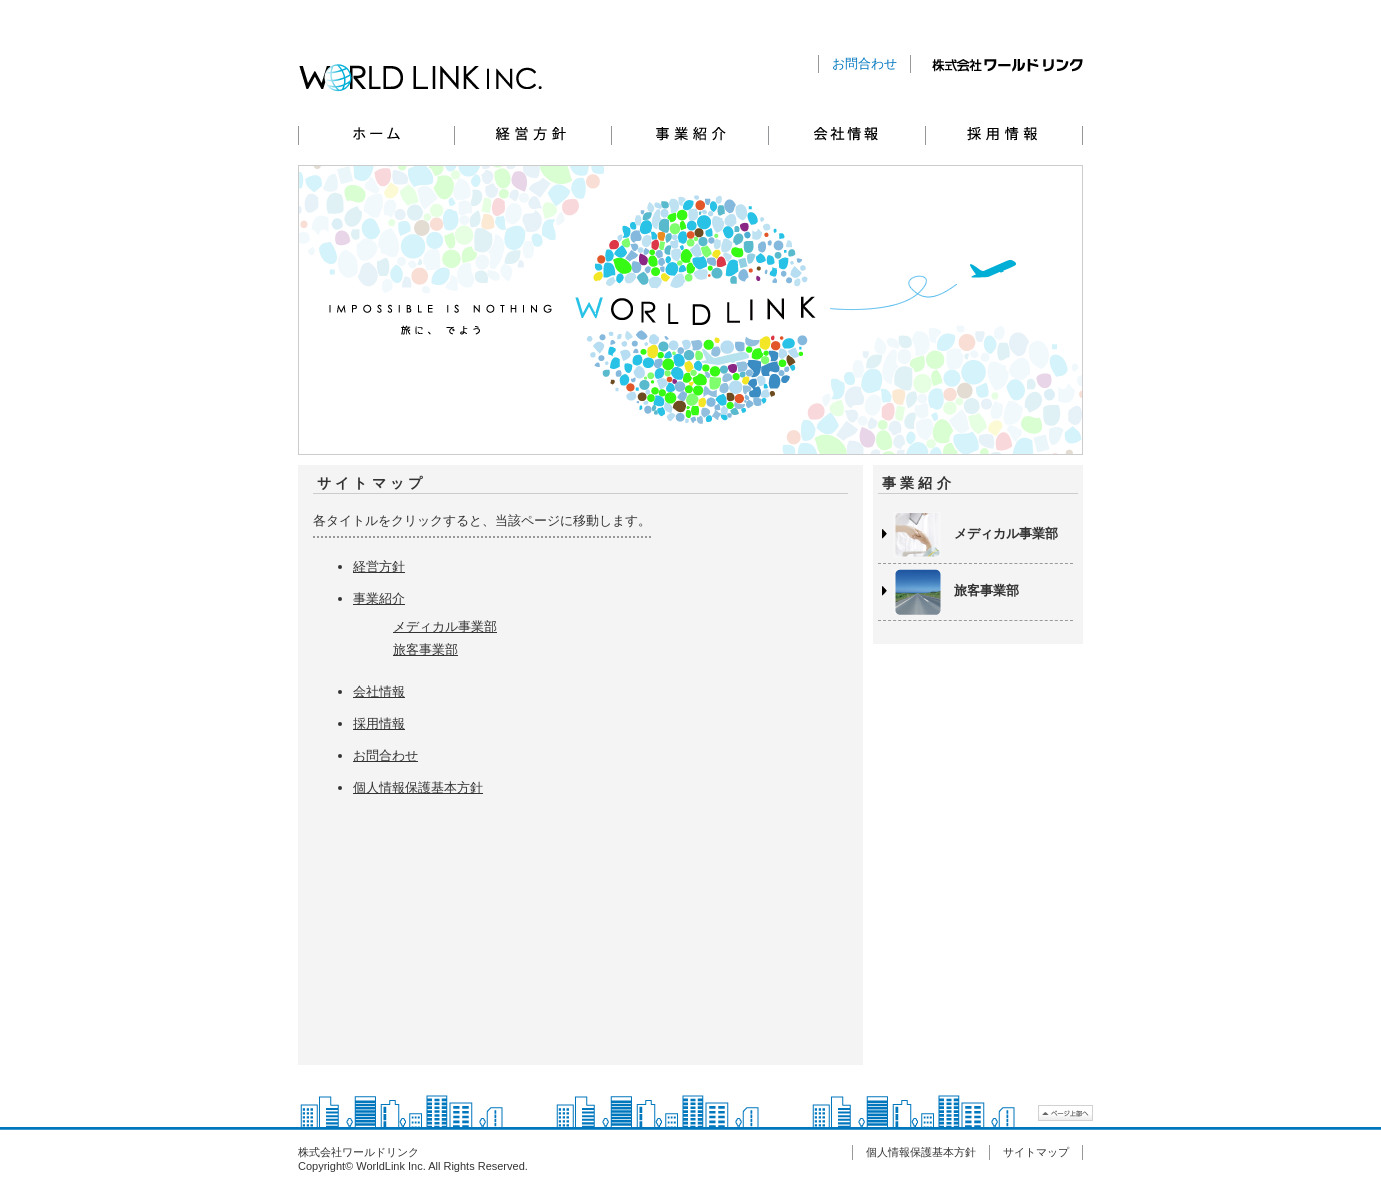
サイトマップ (1036, 1152)
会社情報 (847, 132)
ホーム (376, 132)
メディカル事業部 (445, 626)
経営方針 (533, 132)
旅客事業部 (425, 649)
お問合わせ (864, 63)
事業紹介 (690, 132)
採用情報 (1004, 132)
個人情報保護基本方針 (418, 787)
